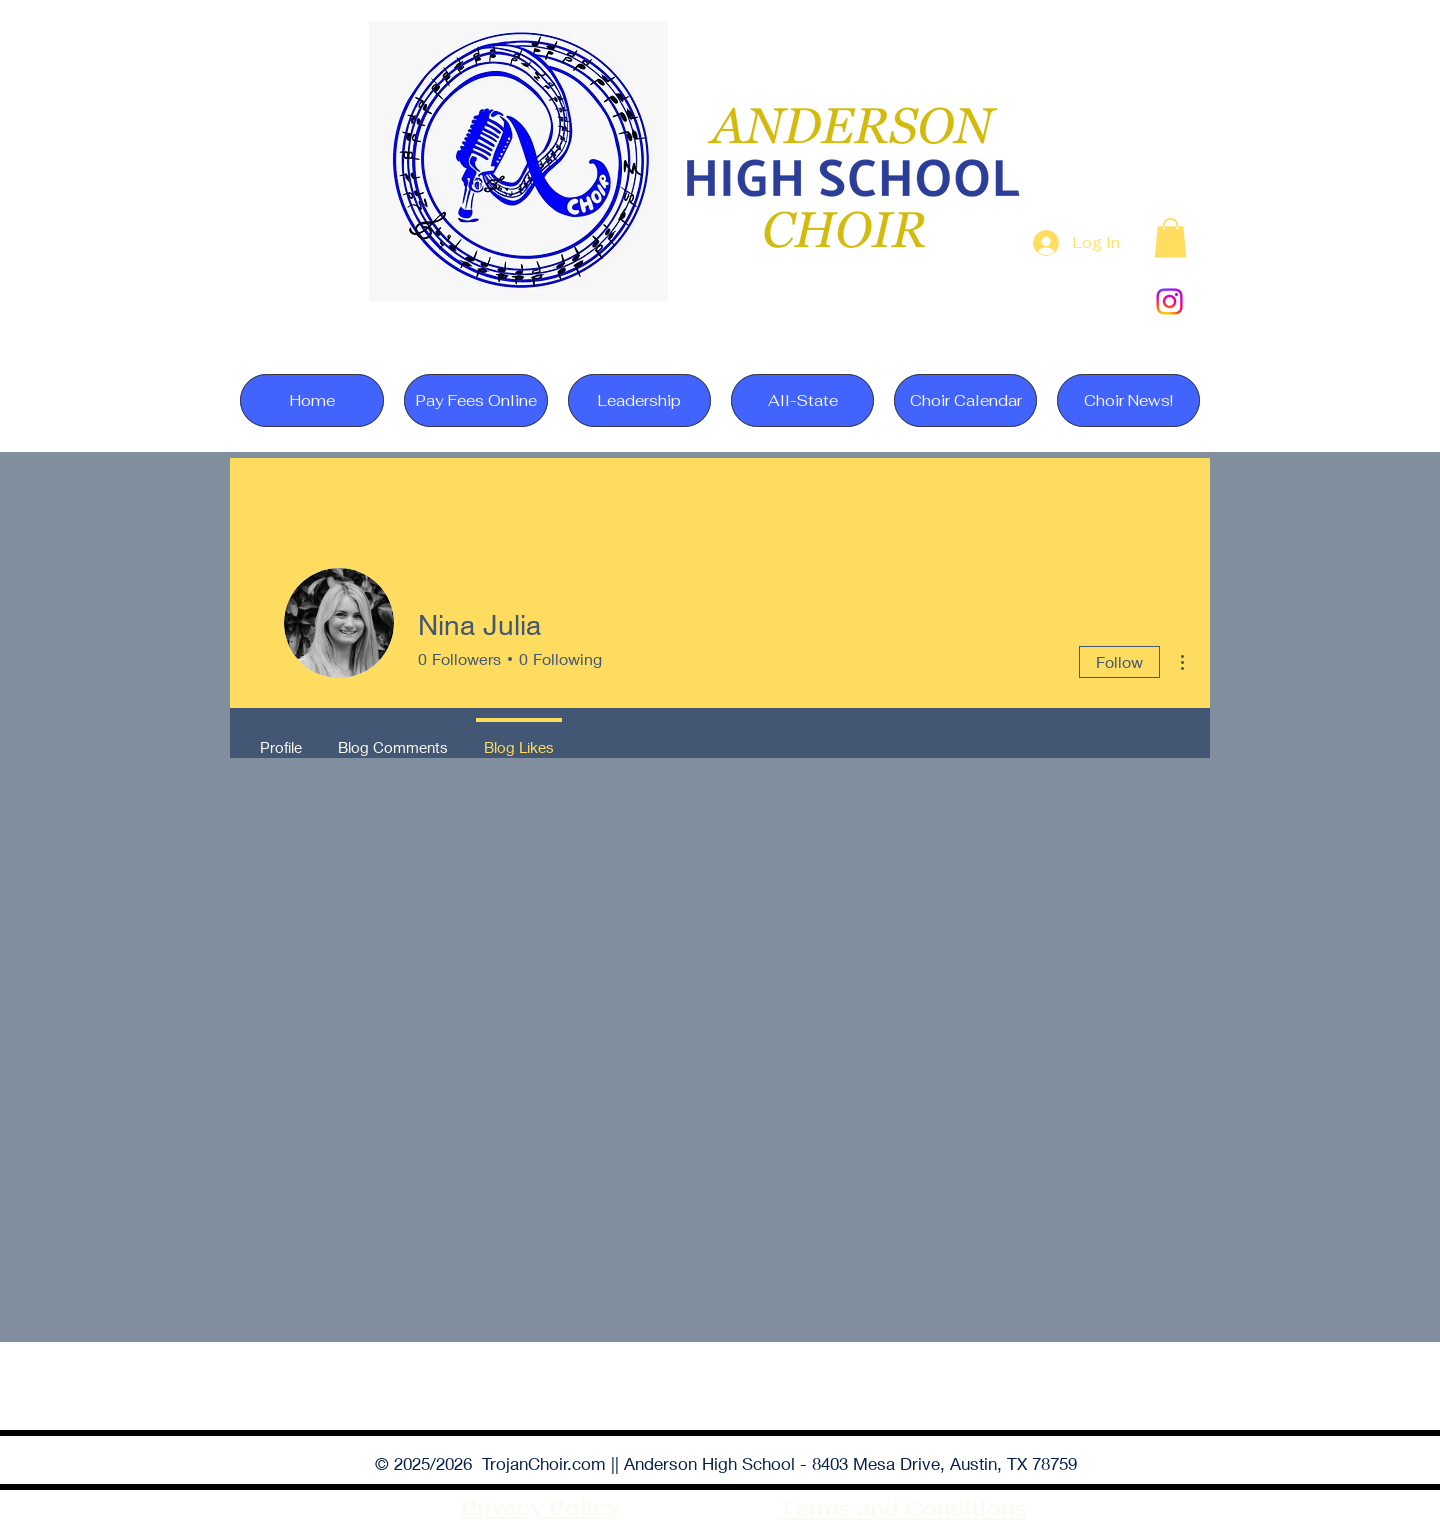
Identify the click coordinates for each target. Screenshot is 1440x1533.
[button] (1170, 237)
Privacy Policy (541, 1507)
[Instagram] (1169, 301)
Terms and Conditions (902, 1508)
